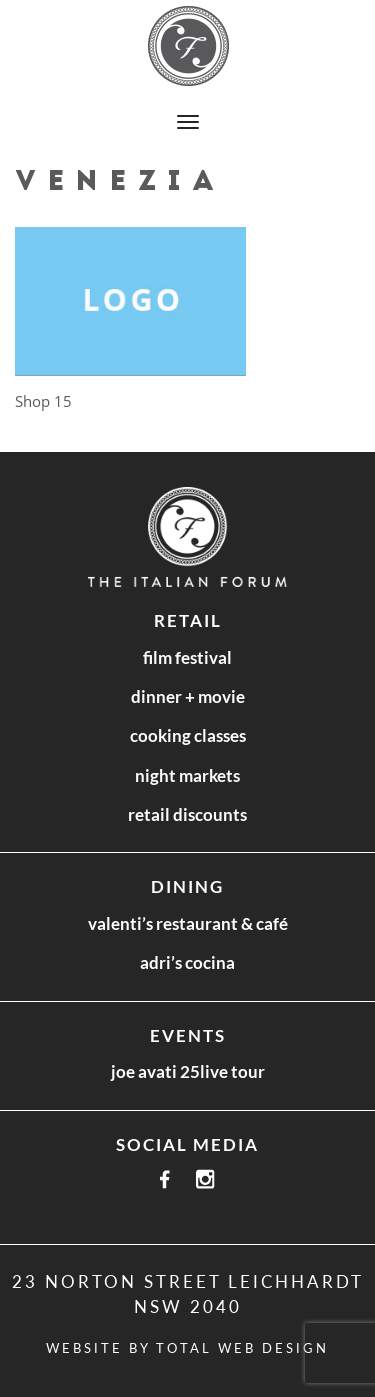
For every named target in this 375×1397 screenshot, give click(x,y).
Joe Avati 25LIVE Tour (188, 1071)
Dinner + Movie (188, 696)
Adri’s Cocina (187, 962)
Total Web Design (242, 1348)
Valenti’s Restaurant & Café (188, 923)
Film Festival (187, 657)
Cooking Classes (188, 735)
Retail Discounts (187, 814)
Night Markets (187, 775)
